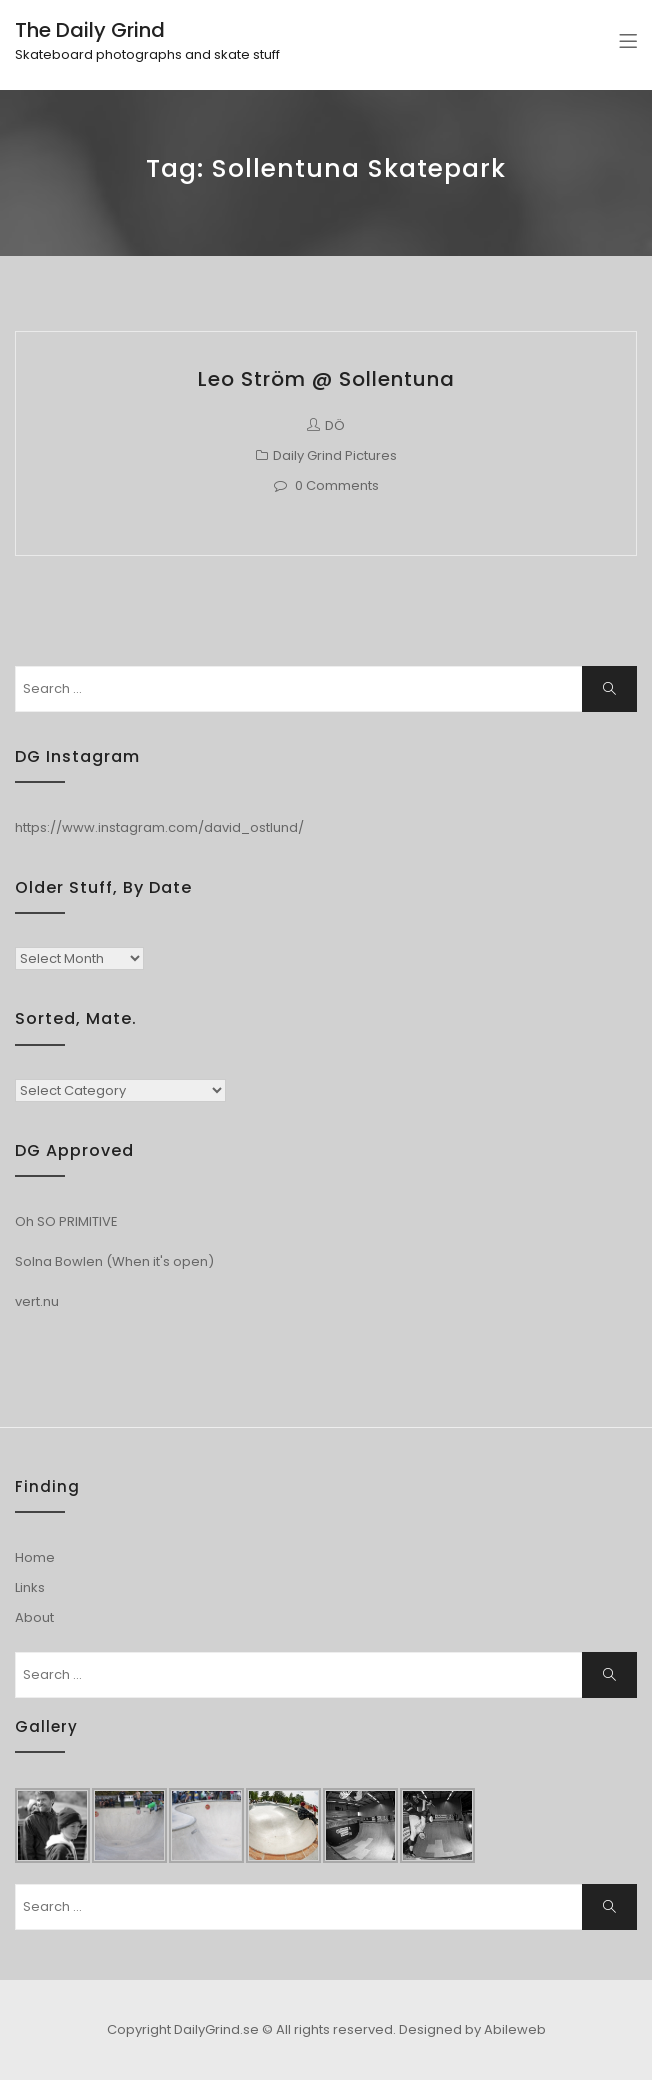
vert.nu (37, 1301)
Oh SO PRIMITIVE (66, 1221)
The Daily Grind (90, 30)
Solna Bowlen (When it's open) (114, 1261)
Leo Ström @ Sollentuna (326, 379)
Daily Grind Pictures (335, 455)
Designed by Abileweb (472, 2029)
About (34, 1617)
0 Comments (337, 485)
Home (35, 1557)
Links (30, 1587)
